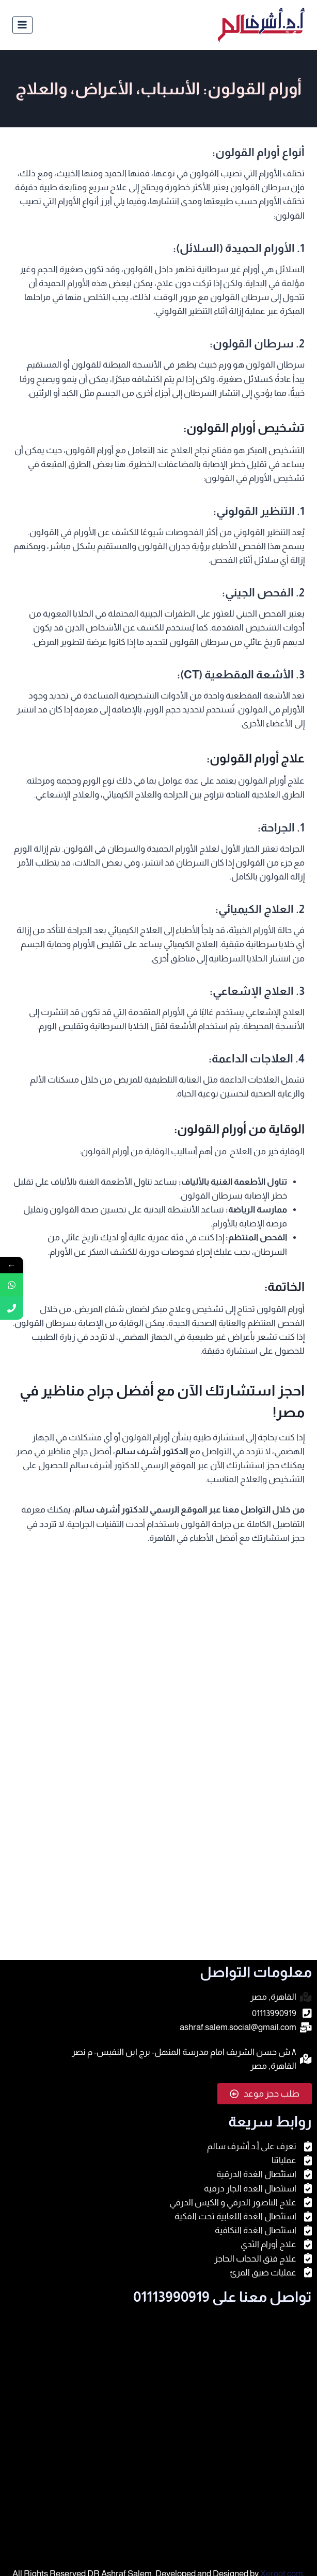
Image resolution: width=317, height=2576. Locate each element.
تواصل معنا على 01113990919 (222, 2297)
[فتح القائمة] (22, 25)
